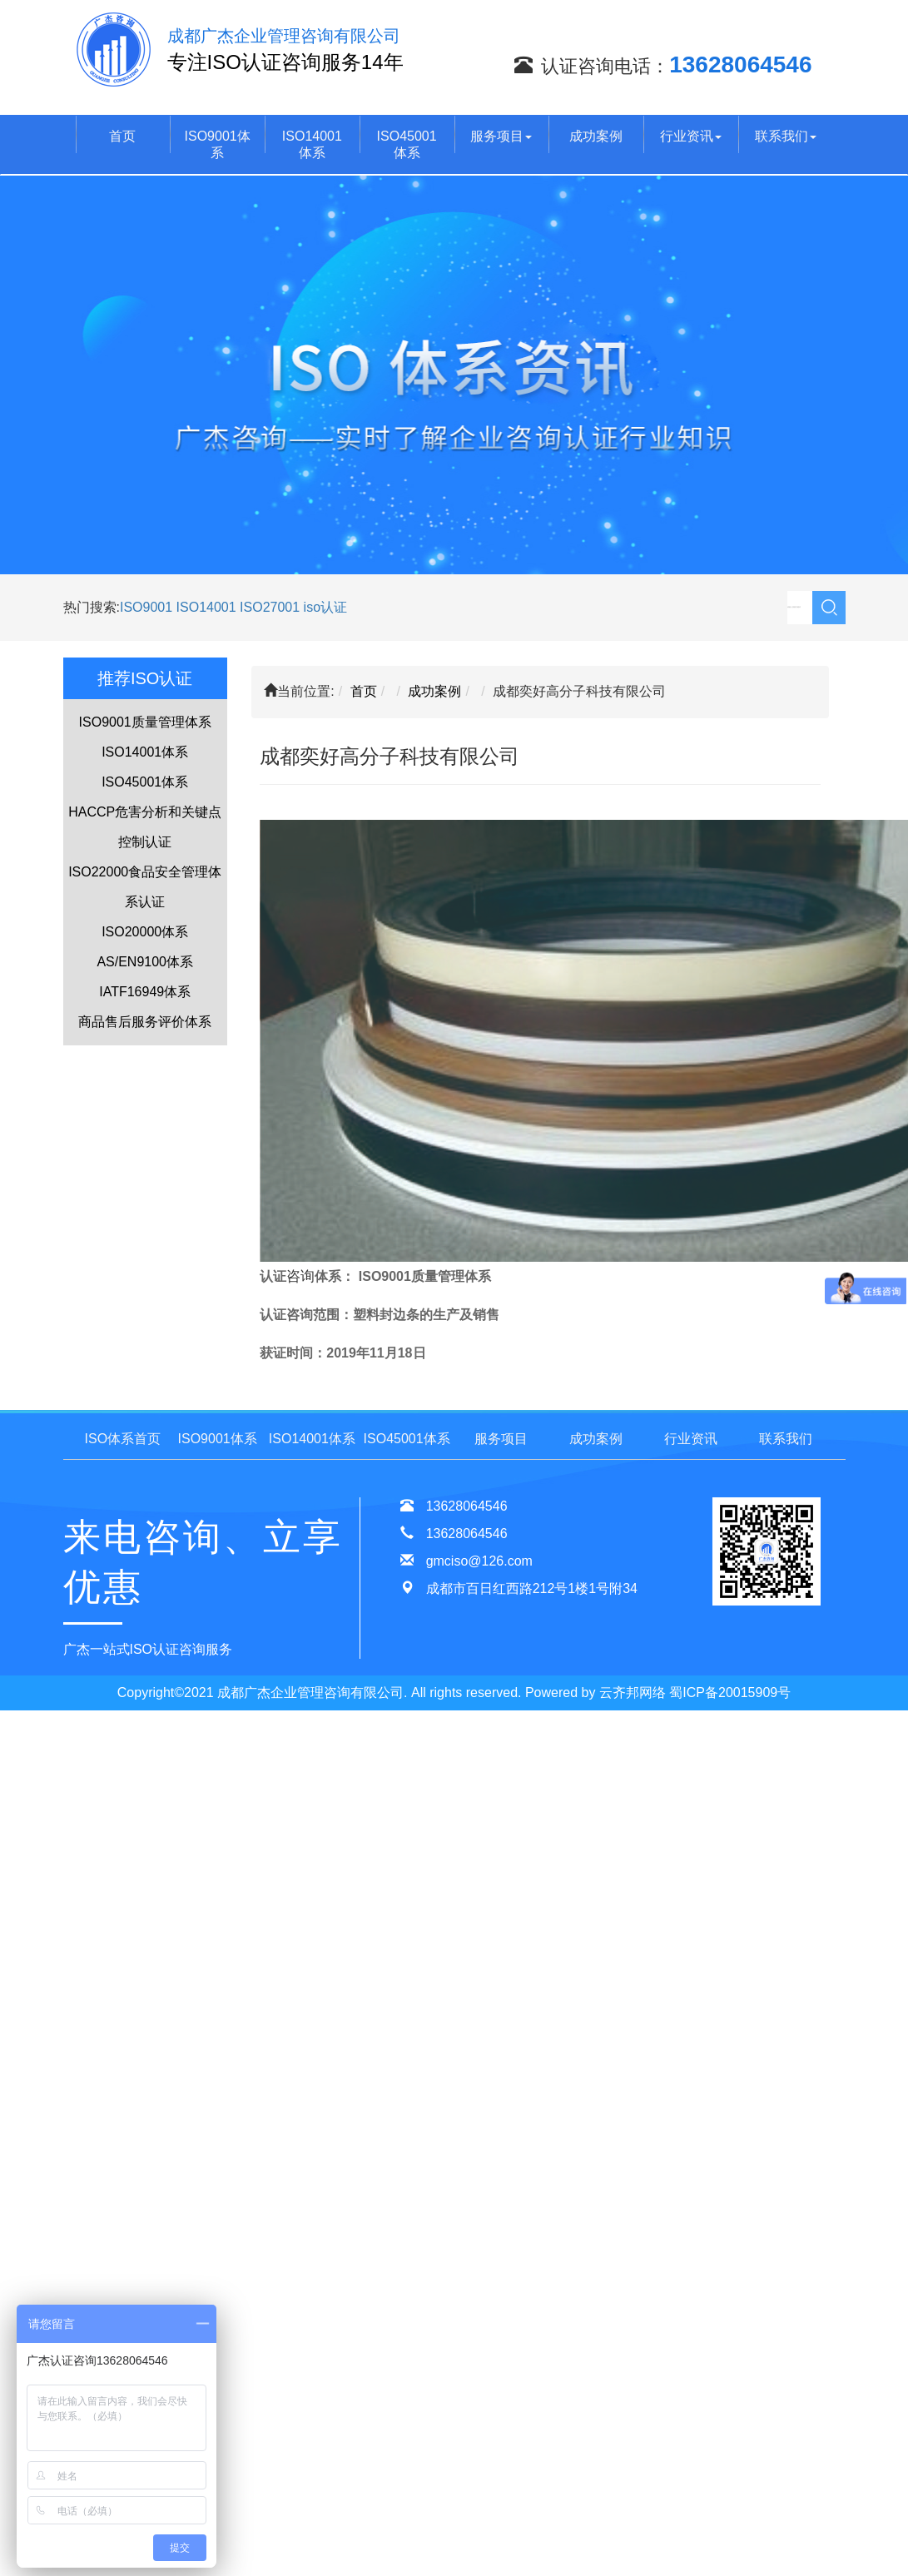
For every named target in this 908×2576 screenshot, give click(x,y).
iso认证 (325, 607)
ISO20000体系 (145, 932)
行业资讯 (691, 136)
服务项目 (501, 136)
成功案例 (596, 136)
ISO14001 (208, 607)
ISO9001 (146, 607)
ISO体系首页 (123, 1439)
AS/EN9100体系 (145, 962)
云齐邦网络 (632, 1692)
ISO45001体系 (407, 144)
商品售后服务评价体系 (144, 1022)
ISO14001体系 (312, 144)
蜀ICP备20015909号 (730, 1692)
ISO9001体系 (218, 144)
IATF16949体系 (145, 992)
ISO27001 (270, 607)
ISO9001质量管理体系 (145, 722)
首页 (122, 136)
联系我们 (785, 136)
